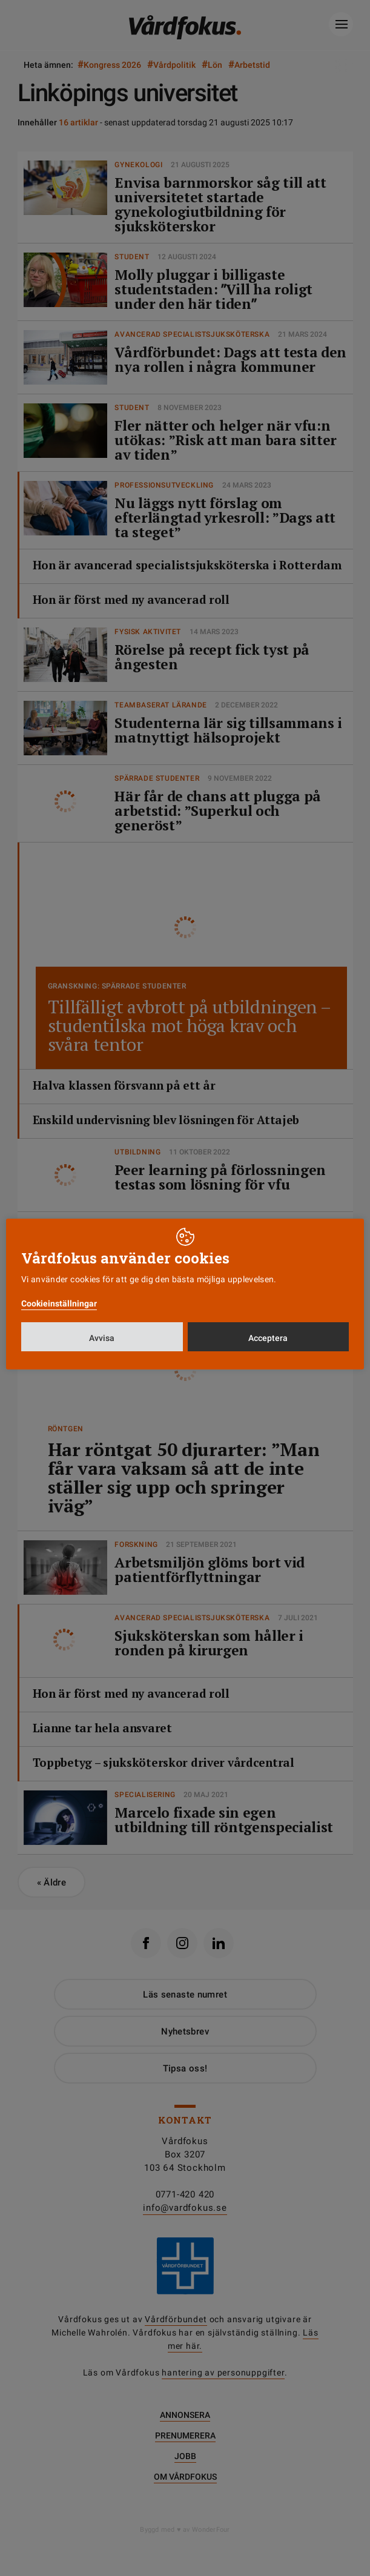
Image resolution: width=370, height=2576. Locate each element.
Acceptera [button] (268, 1338)
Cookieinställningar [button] (59, 1303)
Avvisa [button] (101, 1338)
